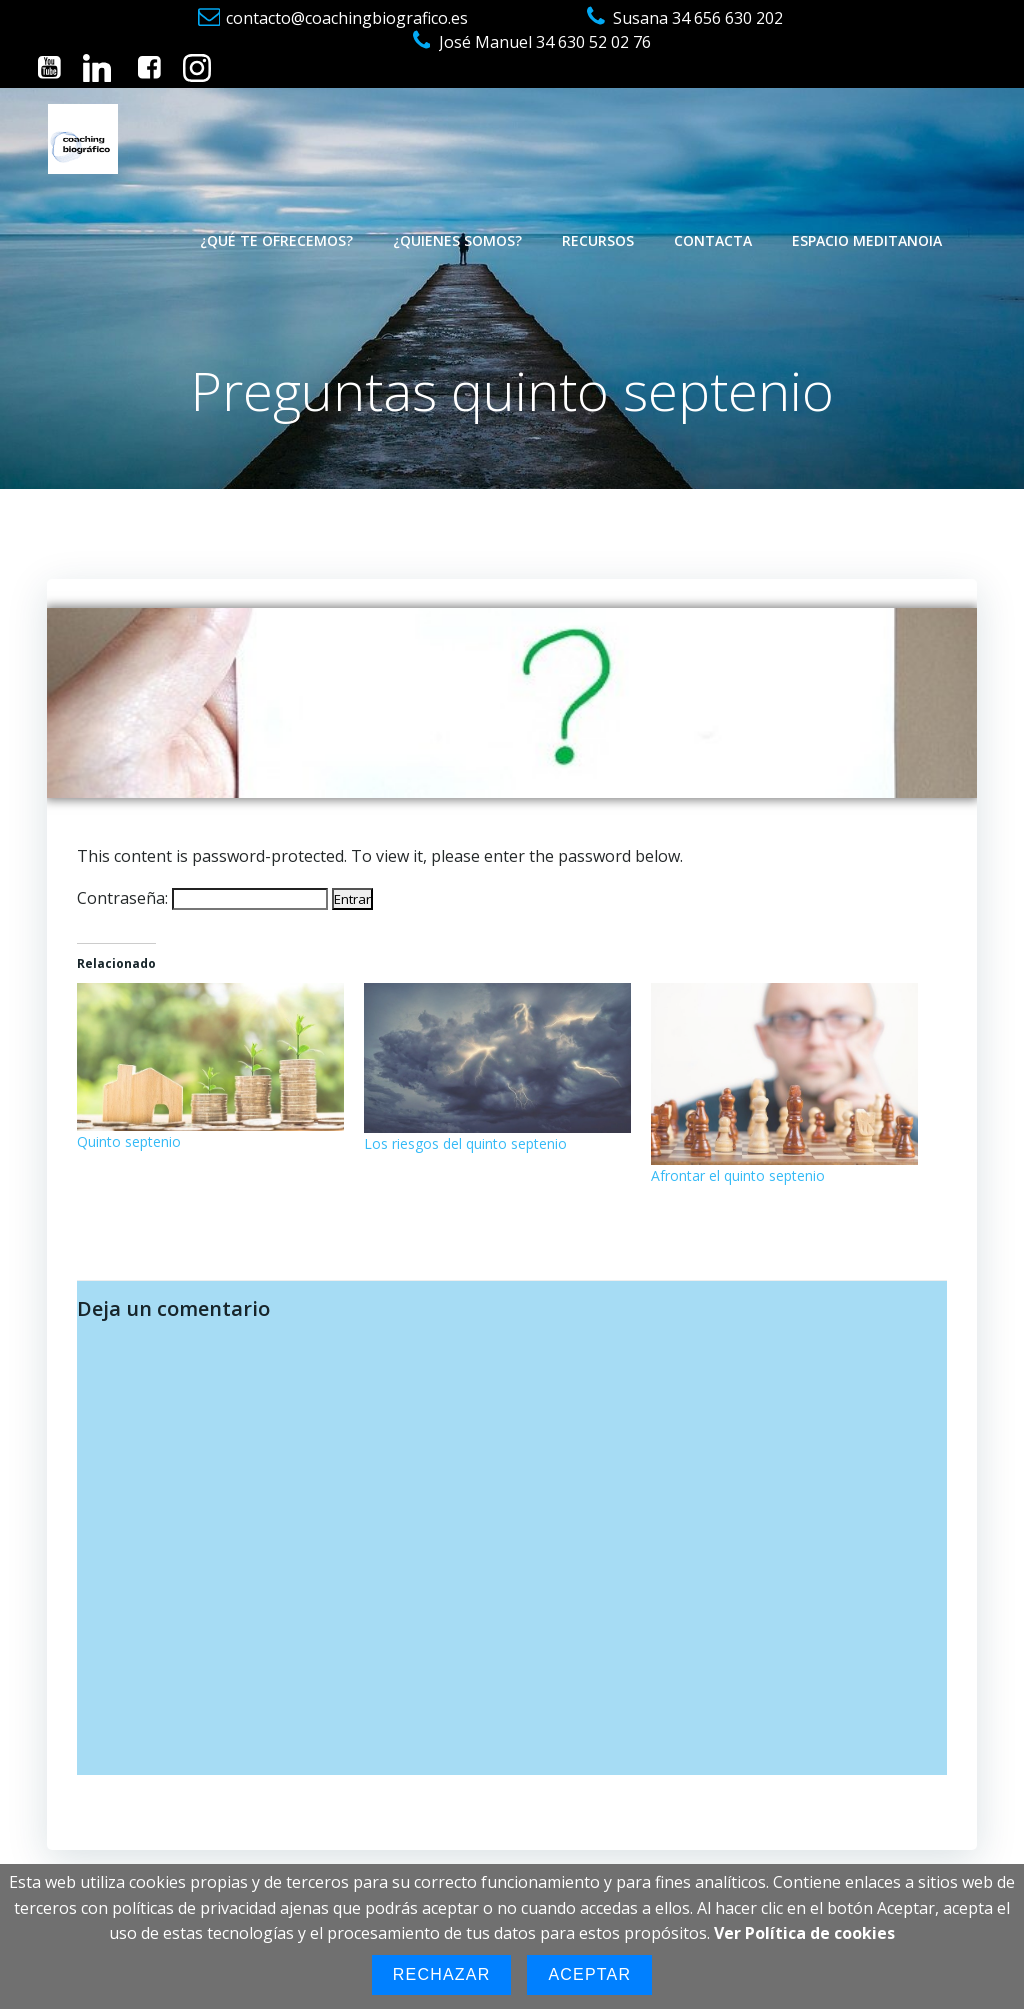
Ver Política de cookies (804, 1933)
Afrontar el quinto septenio (738, 1175)
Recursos (598, 240)
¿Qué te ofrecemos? (276, 240)
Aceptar (589, 1974)
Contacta (713, 240)
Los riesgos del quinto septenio (465, 1143)
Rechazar (442, 1974)
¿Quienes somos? (457, 240)
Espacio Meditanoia (867, 240)
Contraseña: (202, 898)
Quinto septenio (129, 1141)
